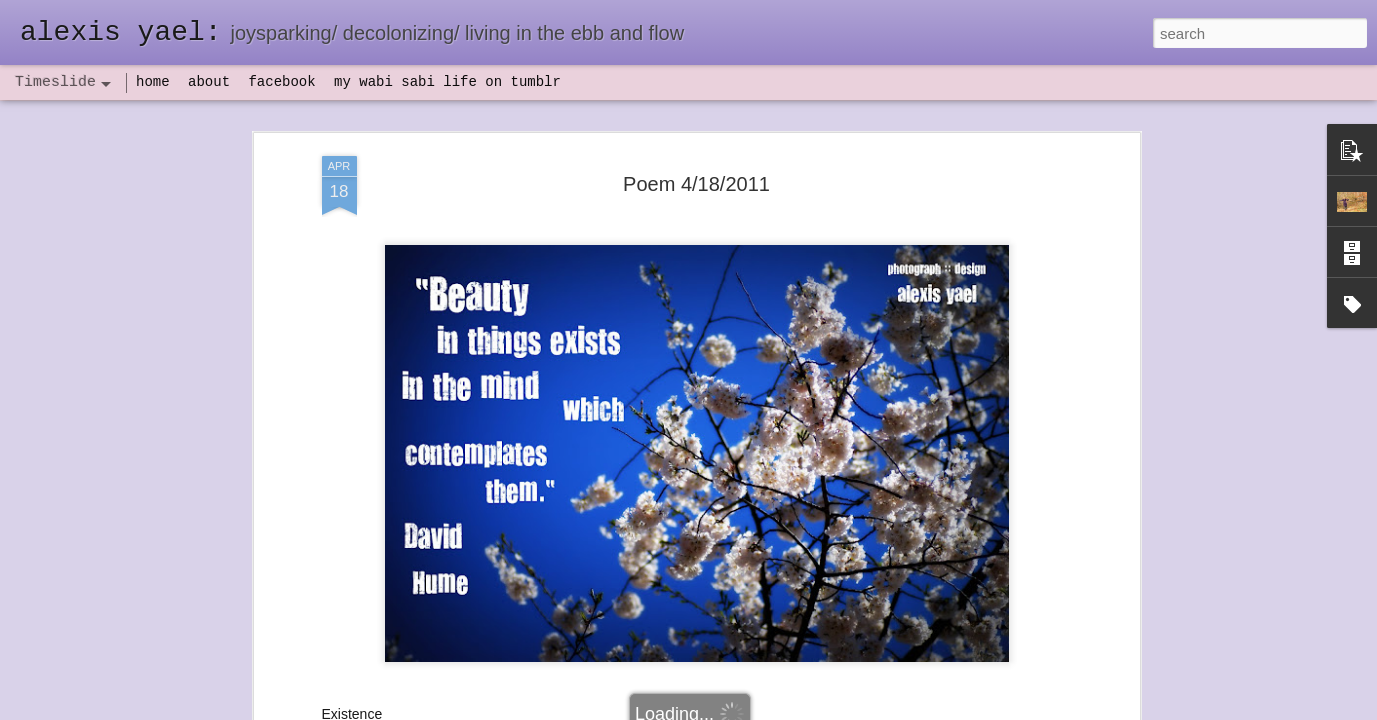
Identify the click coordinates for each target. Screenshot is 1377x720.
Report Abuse (809, 709)
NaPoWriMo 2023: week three (978, 689)
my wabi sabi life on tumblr (447, 82)
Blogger (751, 709)
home (153, 82)
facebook (281, 82)
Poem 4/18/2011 (696, 121)
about (209, 82)
